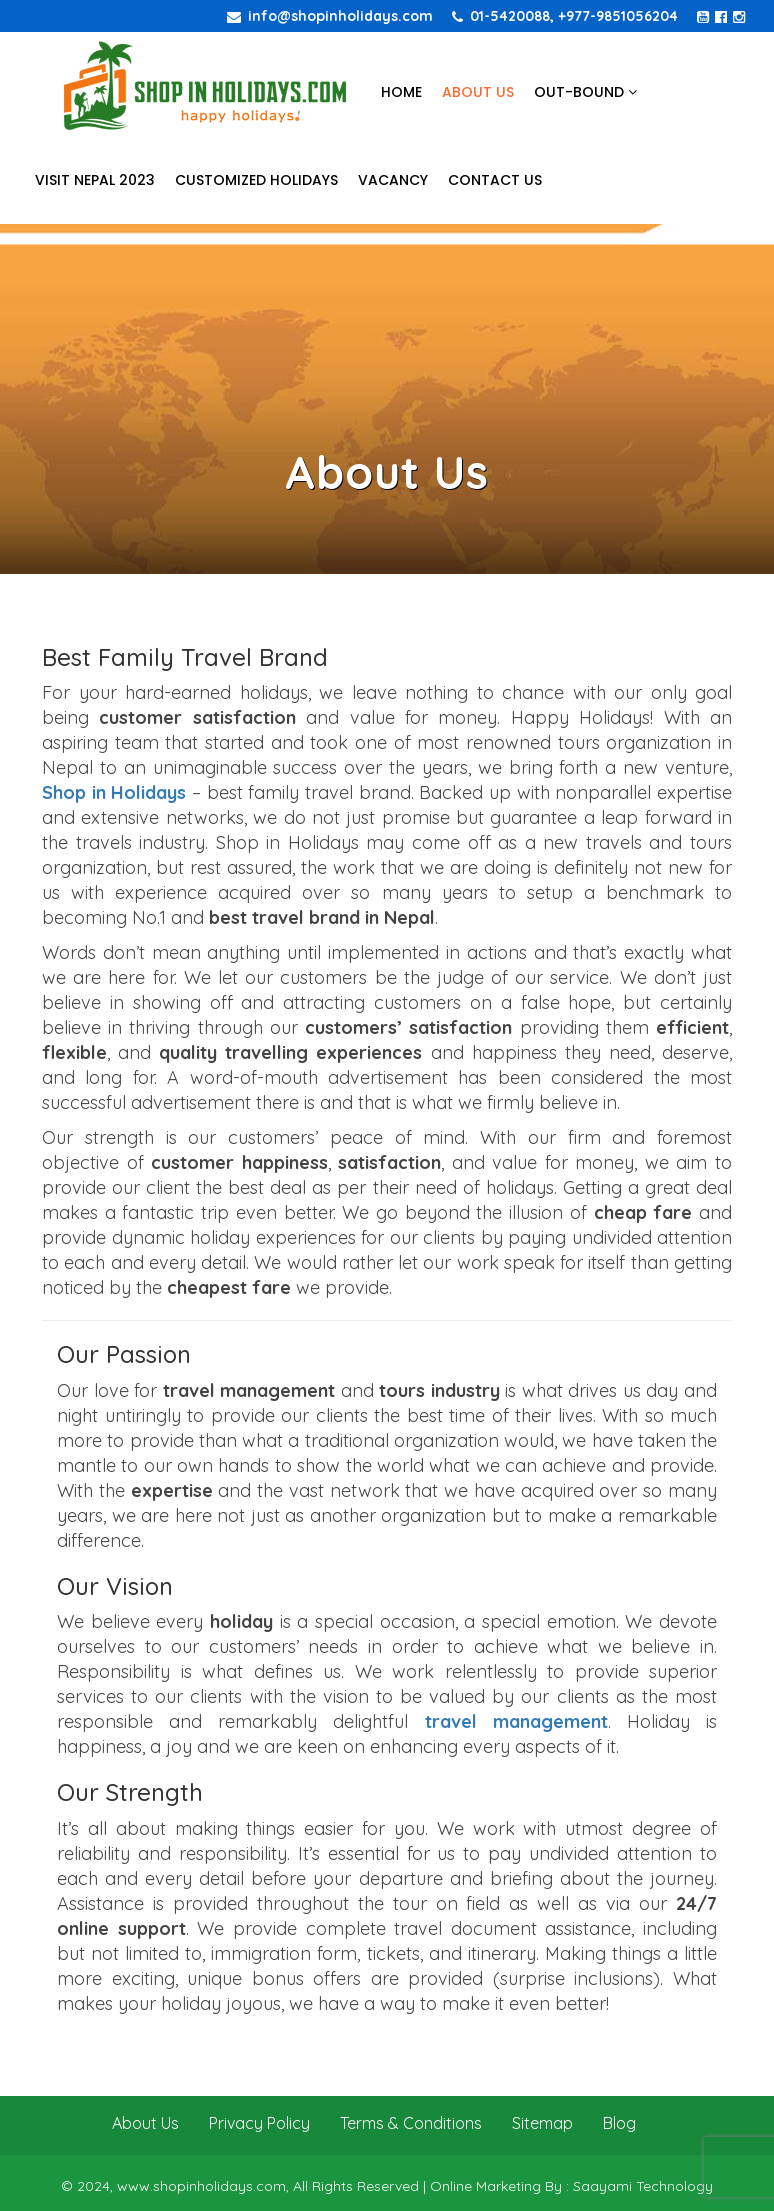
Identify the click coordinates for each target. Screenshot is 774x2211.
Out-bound (585, 92)
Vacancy (393, 180)
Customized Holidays (256, 180)
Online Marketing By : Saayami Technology (571, 2186)
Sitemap (542, 2123)
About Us (478, 92)
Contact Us (495, 180)
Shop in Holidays (114, 792)
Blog (619, 2123)
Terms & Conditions (411, 2123)
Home (401, 92)
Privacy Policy (259, 2123)
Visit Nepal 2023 (95, 180)
